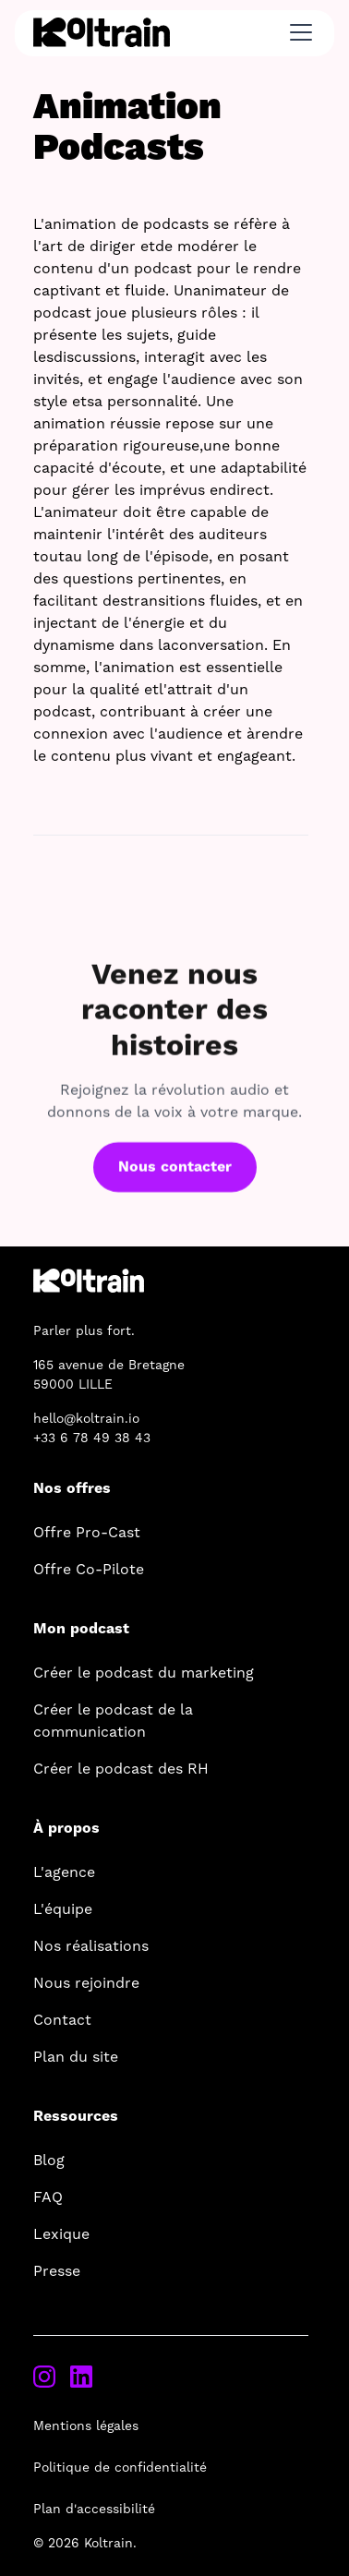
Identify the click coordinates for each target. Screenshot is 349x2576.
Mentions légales (85, 2426)
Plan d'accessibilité (94, 2509)
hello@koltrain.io (86, 1419)
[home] (101, 32)
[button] (297, 32)
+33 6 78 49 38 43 (91, 1438)
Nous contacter (175, 1177)
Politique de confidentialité (120, 2468)
